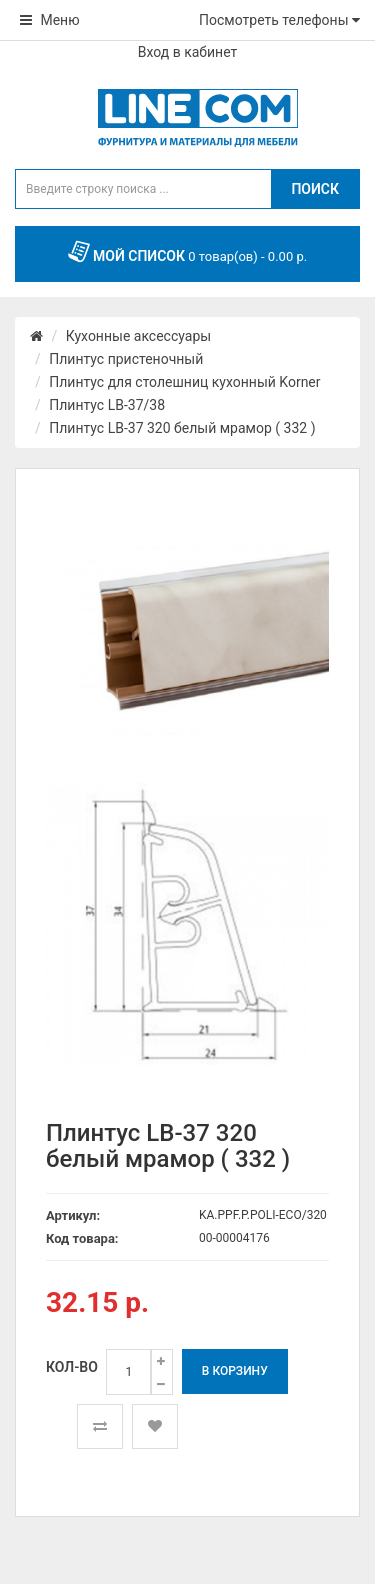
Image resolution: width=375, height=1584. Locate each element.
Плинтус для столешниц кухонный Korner (184, 382)
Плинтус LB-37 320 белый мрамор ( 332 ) (182, 428)
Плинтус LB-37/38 (107, 405)
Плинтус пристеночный (126, 359)
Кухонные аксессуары (138, 336)
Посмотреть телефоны (279, 20)
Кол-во (72, 1367)
